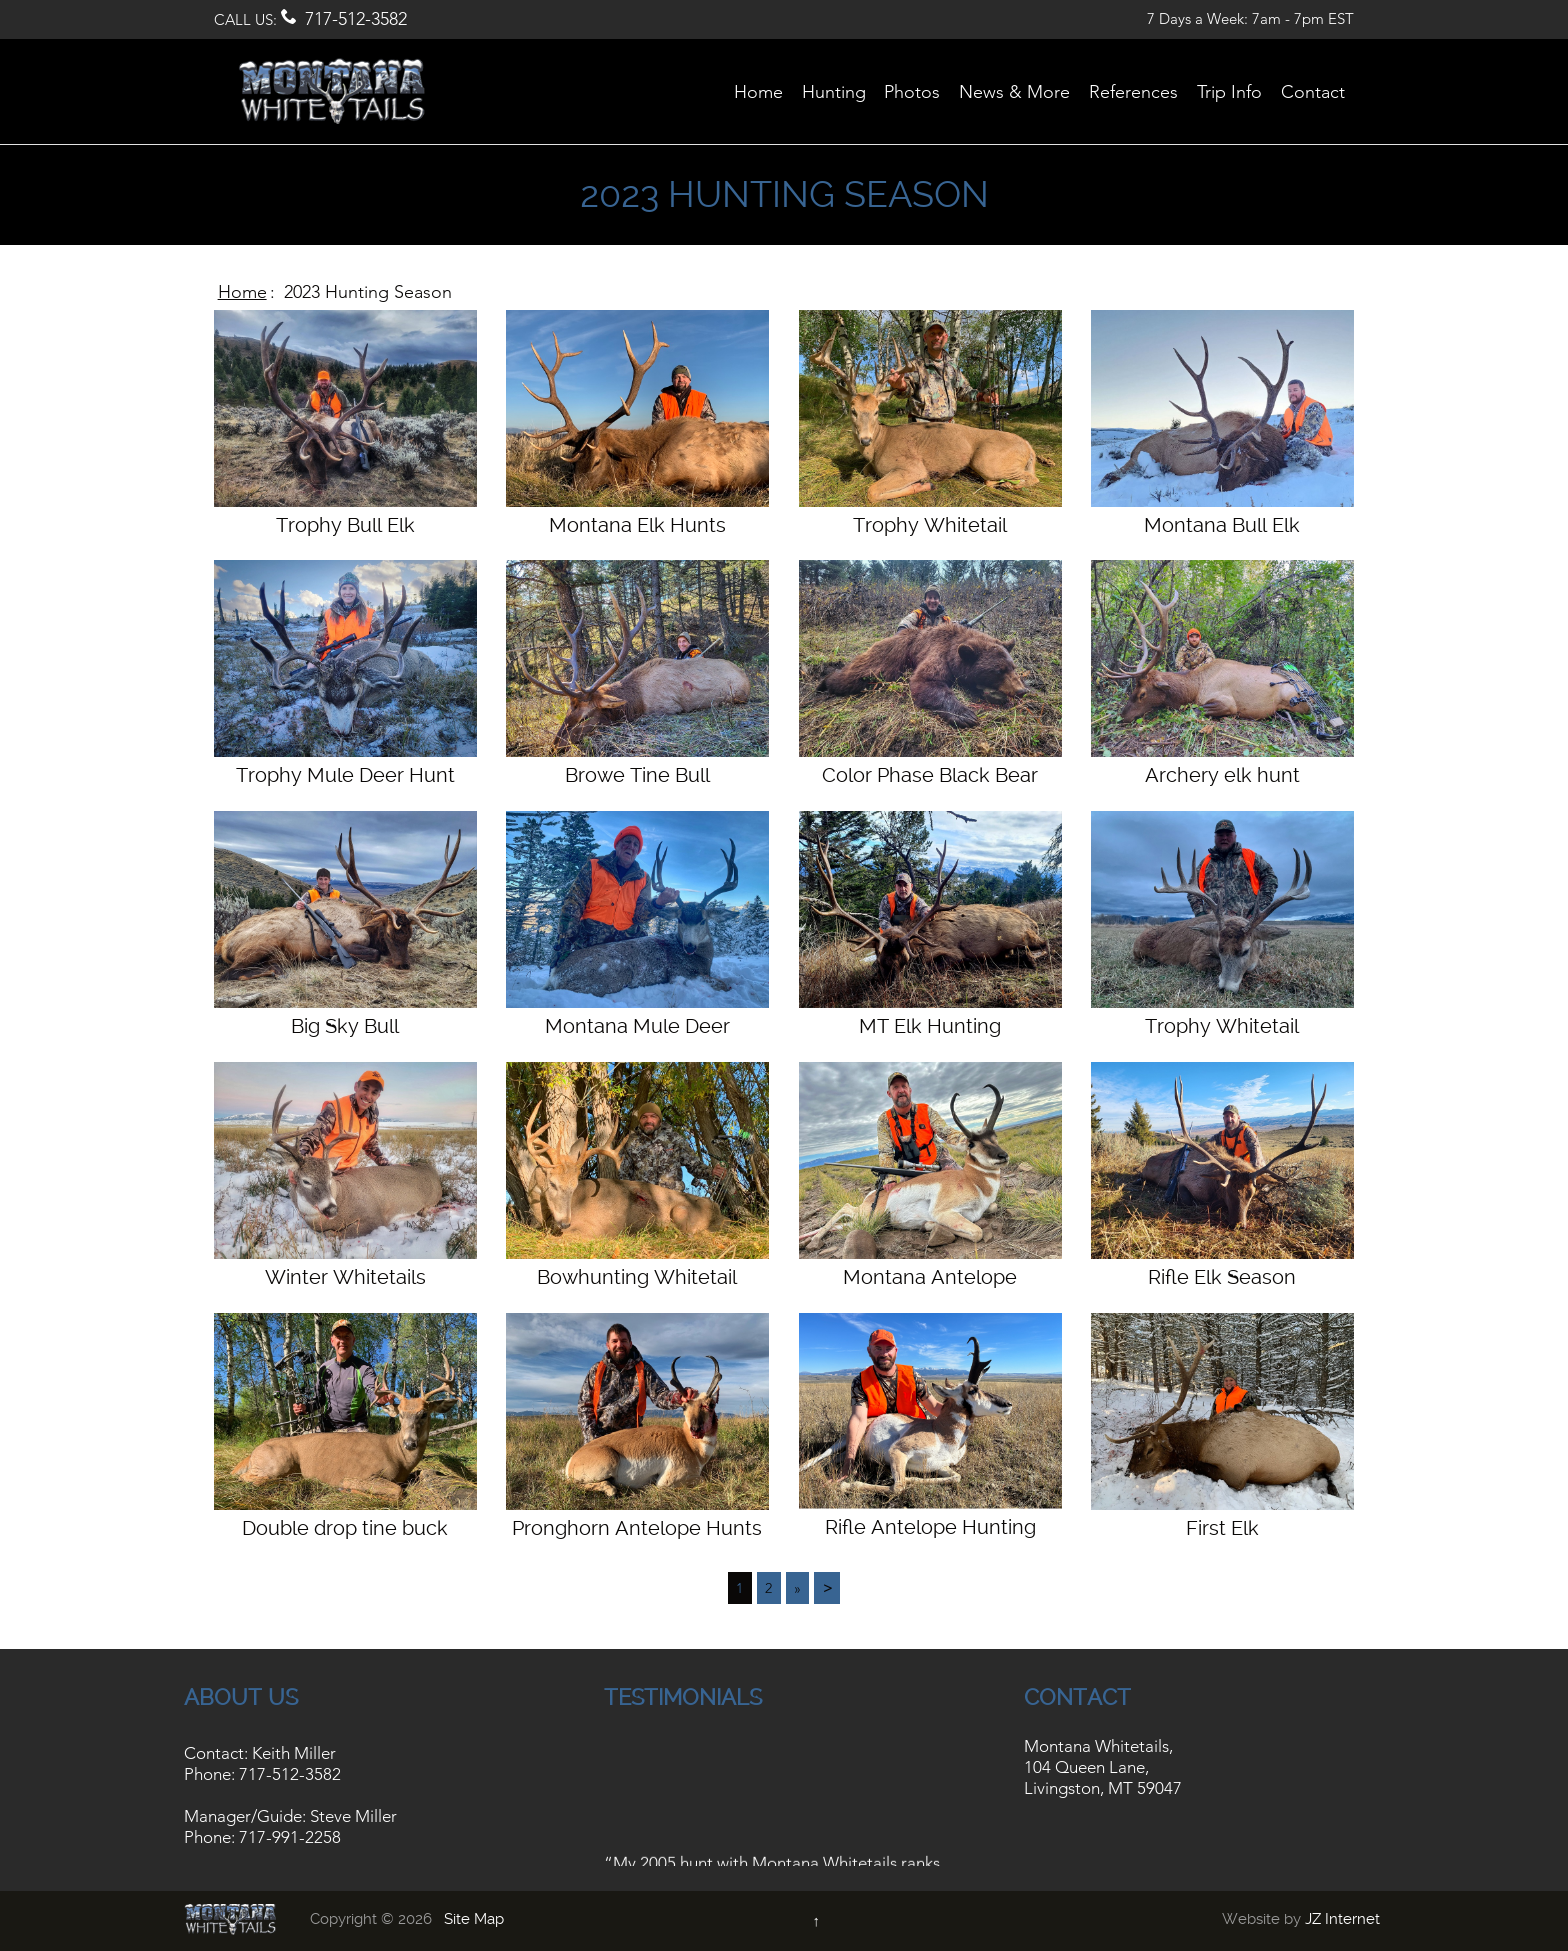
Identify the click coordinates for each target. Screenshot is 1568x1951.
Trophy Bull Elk (345, 525)
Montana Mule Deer (637, 1026)
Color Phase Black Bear (930, 775)
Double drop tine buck (345, 1528)
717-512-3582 (356, 19)
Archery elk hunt (1222, 775)
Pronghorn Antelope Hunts (637, 1528)
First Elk (1222, 1528)
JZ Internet (1342, 1919)
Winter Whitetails (345, 1277)
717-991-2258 (290, 1837)
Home (242, 292)
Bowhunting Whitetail (637, 1277)
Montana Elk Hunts (637, 525)
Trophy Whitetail (930, 525)
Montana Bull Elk (1222, 525)
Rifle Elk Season (1222, 1277)
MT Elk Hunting (930, 1026)
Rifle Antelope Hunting (930, 1527)
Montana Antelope (930, 1277)
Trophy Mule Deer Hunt (345, 775)
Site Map (474, 1919)
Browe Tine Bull (637, 775)
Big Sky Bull (345, 1026)
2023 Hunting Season (368, 292)
